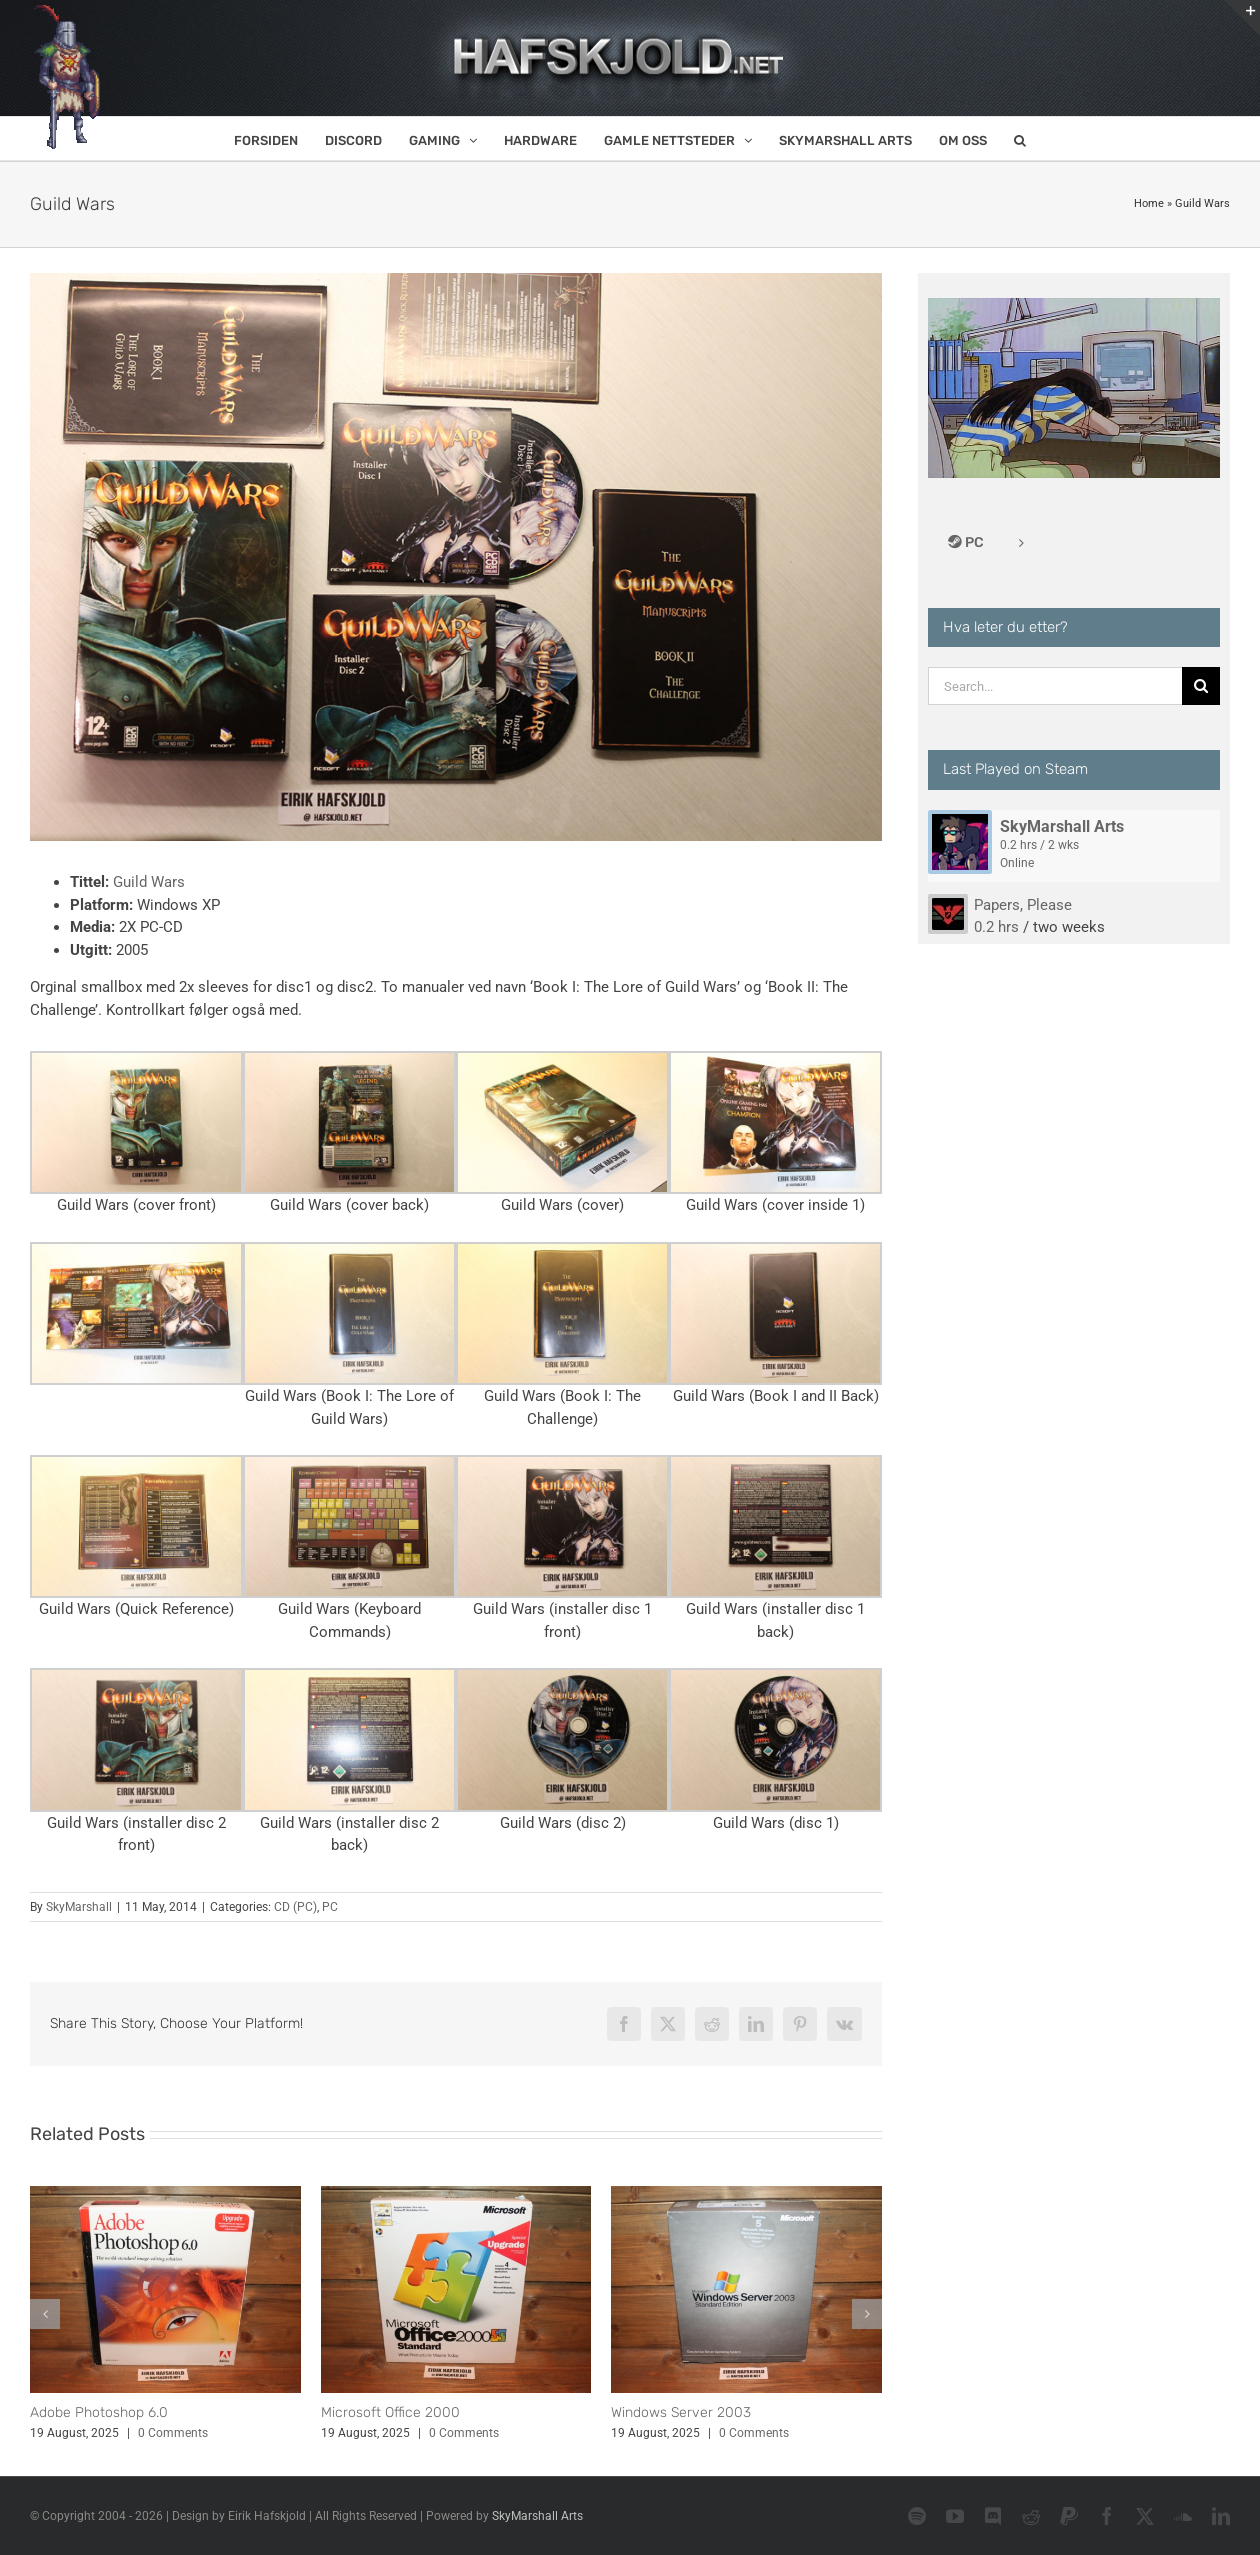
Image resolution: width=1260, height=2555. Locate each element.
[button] (1020, 138)
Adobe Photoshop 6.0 (99, 2412)
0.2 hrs (996, 927)
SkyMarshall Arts (1062, 826)
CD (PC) (295, 1907)
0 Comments (173, 2433)
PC (330, 1907)
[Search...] (1055, 686)
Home (1149, 203)
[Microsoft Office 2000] (456, 2195)
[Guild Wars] (456, 557)
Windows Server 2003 (681, 2412)
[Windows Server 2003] (746, 2195)
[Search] (1201, 686)
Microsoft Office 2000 (390, 2412)
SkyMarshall (79, 1907)
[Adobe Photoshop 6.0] (165, 2195)
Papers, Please (1023, 905)
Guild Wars (149, 882)
